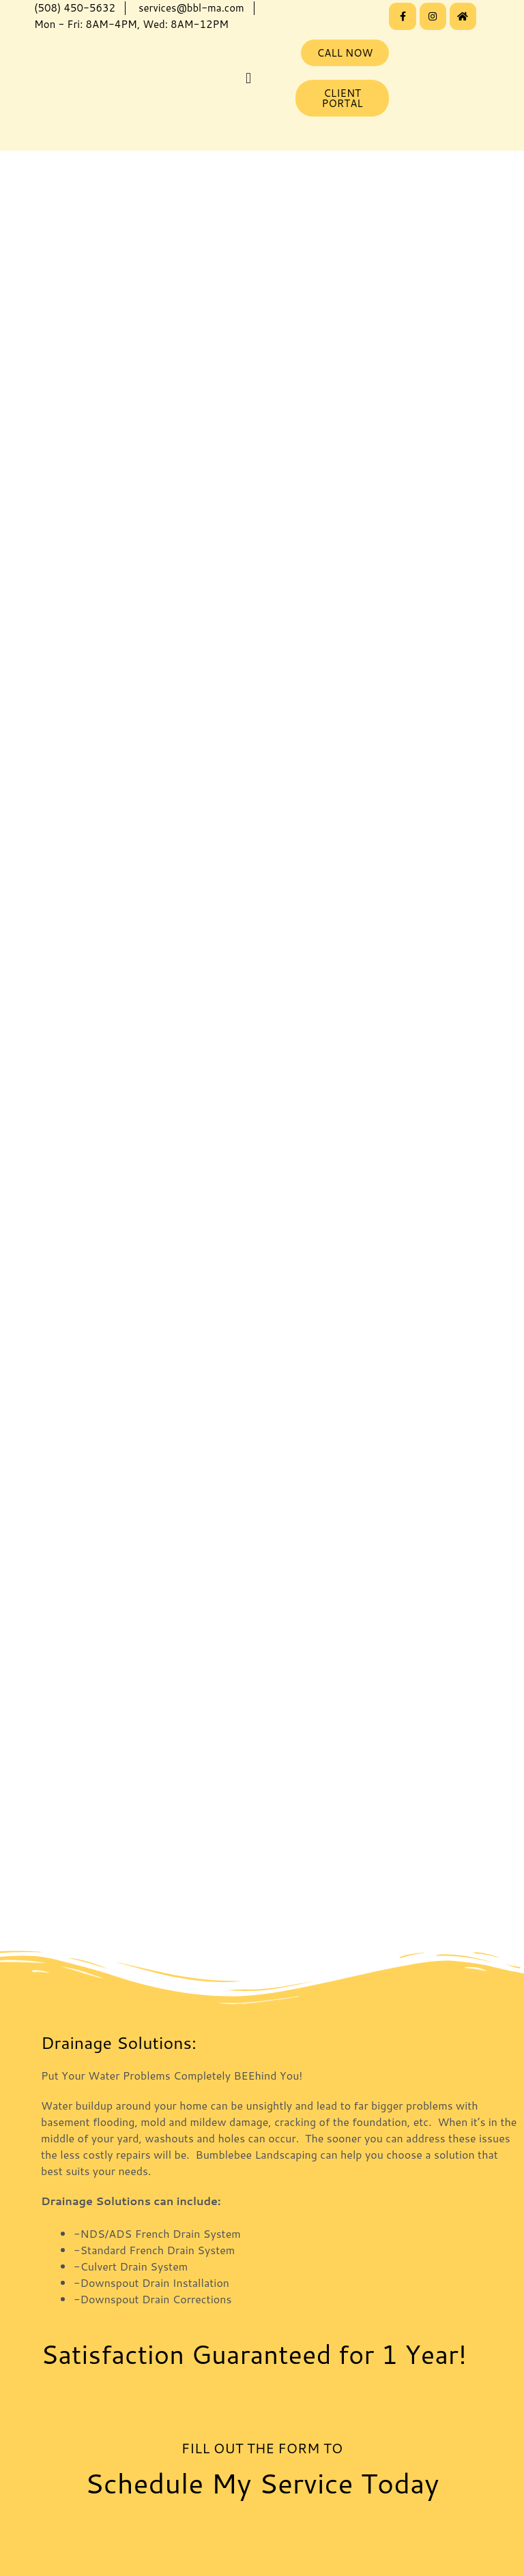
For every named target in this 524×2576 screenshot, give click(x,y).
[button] (248, 78)
